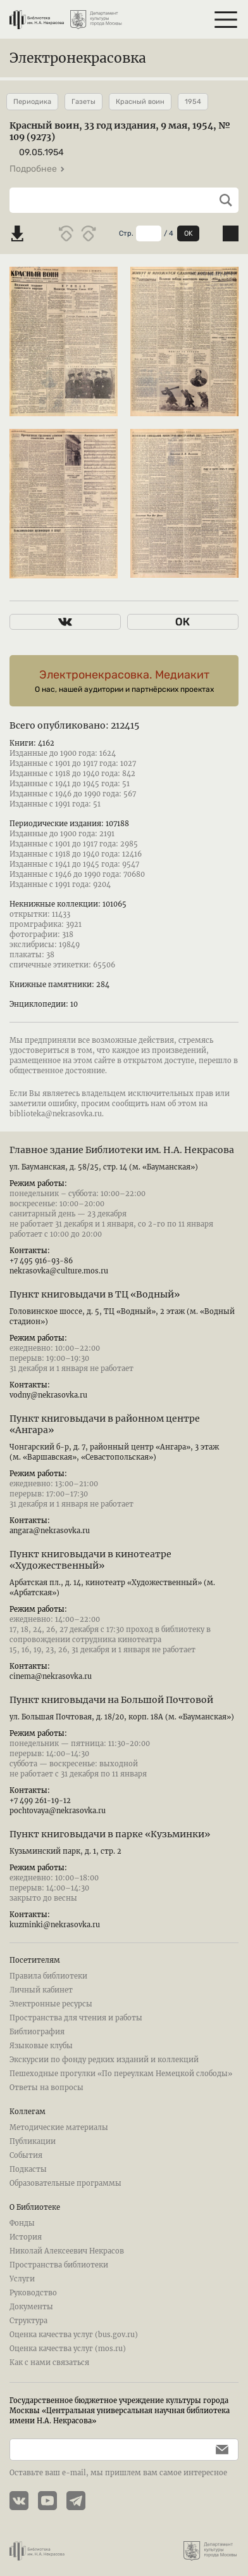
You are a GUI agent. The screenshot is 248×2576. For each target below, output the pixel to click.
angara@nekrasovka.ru (49, 1530)
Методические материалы (58, 2127)
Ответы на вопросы (46, 2087)
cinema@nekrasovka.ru (50, 1676)
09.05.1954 (41, 152)
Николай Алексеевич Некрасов (66, 2251)
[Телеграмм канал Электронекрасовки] (80, 2502)
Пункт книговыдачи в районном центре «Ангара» (104, 1424)
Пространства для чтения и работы (75, 2017)
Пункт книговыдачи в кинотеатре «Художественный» (90, 1559)
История (25, 2237)
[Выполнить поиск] (221, 200)
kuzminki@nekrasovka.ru (54, 1924)
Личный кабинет (41, 1990)
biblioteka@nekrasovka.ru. (56, 1113)
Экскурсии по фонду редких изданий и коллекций (104, 2059)
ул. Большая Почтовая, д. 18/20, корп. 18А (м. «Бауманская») (121, 1716)
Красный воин (140, 102)
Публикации (32, 2141)
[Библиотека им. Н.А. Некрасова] (36, 14)
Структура (28, 2320)
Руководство (33, 2292)
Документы (31, 2306)
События (25, 2155)
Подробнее (37, 168)
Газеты (83, 102)
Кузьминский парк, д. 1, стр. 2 (65, 1851)
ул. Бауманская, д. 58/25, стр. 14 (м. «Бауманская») (103, 1167)
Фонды (22, 2223)
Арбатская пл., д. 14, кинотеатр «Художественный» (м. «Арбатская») (112, 1587)
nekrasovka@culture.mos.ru (58, 1270)
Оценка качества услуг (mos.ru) (67, 2348)
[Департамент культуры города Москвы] (96, 14)
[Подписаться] (218, 2449)
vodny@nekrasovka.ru (48, 1395)
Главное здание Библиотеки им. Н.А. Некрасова (121, 1150)
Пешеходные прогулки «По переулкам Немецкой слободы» (120, 2073)
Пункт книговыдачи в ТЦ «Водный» (94, 1294)
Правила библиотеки (48, 1976)
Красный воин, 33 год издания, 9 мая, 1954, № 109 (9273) (119, 131)
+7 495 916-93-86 (41, 1260)
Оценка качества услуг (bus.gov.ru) (73, 2334)
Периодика (32, 102)
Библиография (37, 2031)
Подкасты (28, 2169)
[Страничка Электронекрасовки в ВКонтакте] (23, 2502)
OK (188, 233)
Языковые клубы (41, 2045)
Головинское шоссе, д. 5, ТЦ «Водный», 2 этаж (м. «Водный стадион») (122, 1316)
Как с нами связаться (49, 2362)
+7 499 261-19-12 (40, 1800)
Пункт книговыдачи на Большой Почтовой (111, 1700)
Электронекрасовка (77, 58)
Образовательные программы (65, 2183)
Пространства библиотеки (58, 2264)
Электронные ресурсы (50, 2003)
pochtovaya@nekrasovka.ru (57, 1810)
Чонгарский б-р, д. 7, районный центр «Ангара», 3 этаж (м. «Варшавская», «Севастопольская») (114, 1452)
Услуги (22, 2278)
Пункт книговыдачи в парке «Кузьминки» (109, 1834)
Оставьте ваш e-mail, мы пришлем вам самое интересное (118, 2472)
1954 (193, 102)
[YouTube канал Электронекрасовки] (52, 2502)
